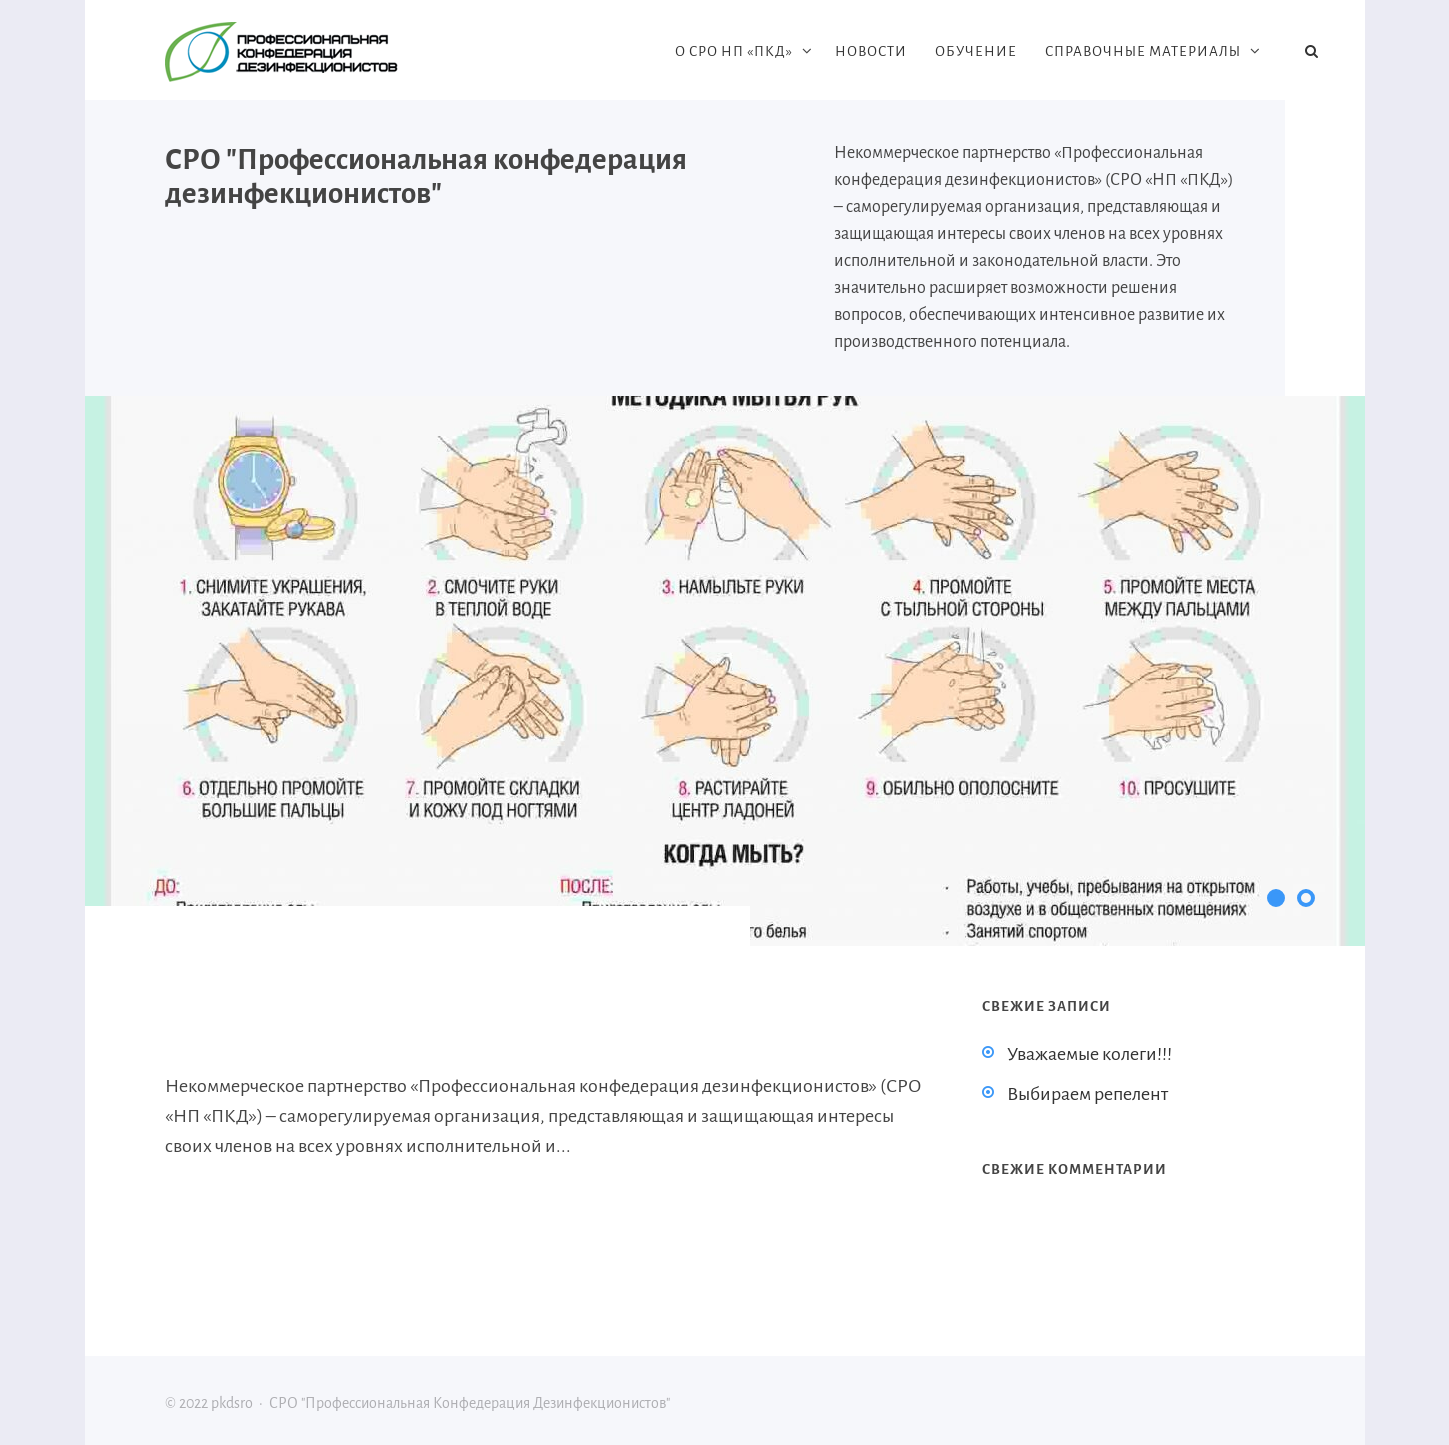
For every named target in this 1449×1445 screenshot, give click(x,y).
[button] (1276, 898)
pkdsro (315, 52)
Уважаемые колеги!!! (1089, 1054)
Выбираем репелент (1087, 1094)
